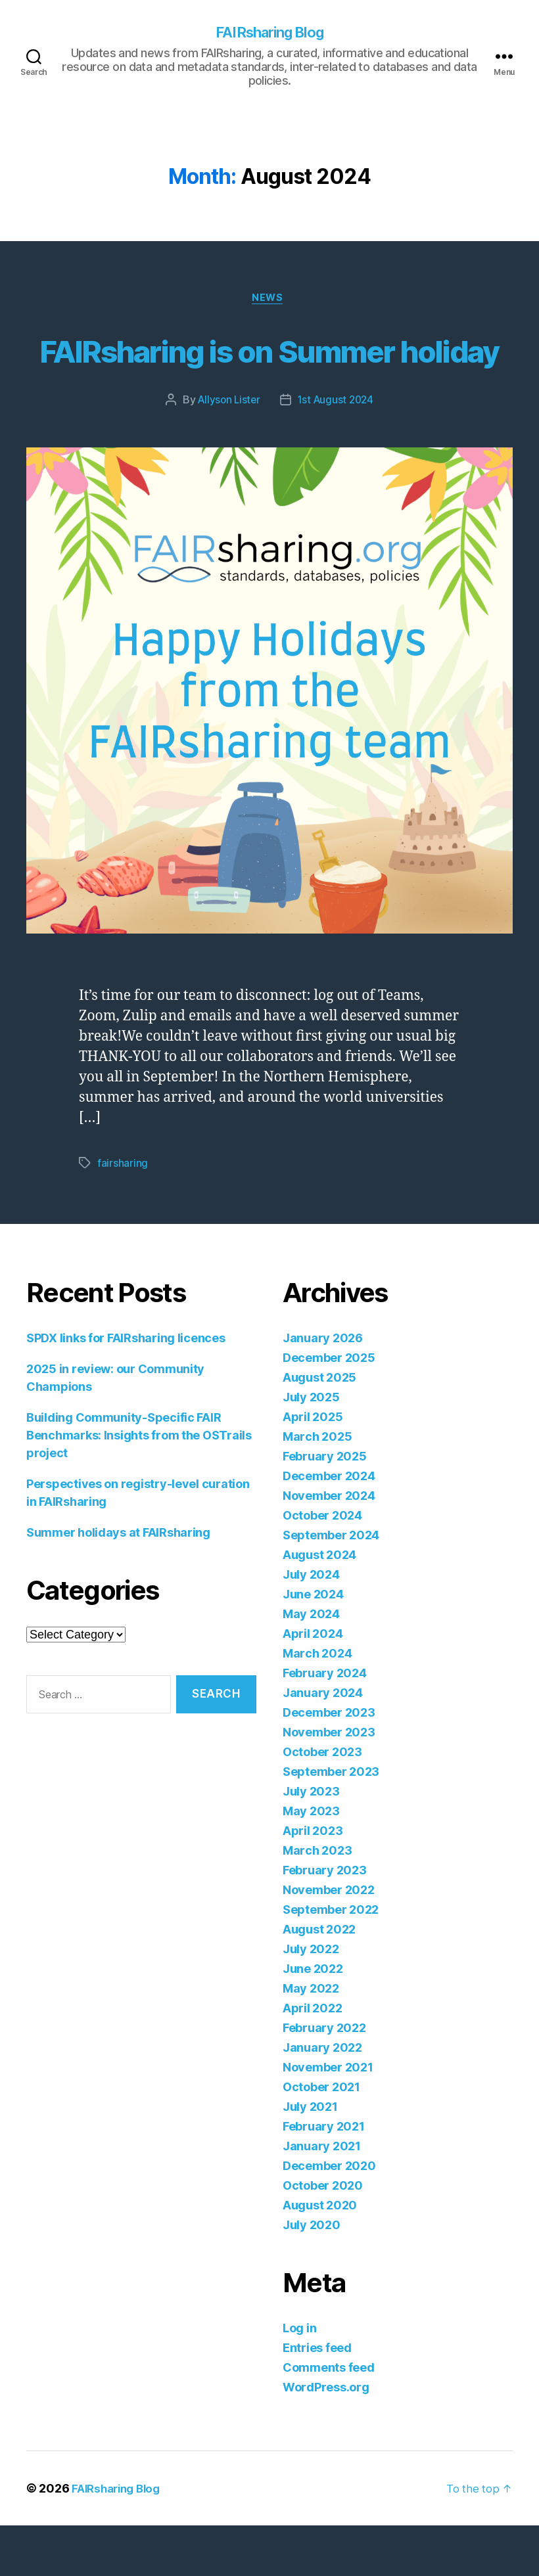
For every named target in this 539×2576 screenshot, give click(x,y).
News (269, 301)
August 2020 (320, 2256)
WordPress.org (326, 2438)
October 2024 (322, 1566)
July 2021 (310, 2157)
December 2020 (329, 2216)
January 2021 (322, 2196)
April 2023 (312, 1881)
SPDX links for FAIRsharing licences (125, 1388)
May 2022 (311, 2039)
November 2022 (329, 1940)
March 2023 (317, 1901)
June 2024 (313, 1645)
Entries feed (317, 2398)
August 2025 (319, 1428)
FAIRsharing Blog (269, 33)
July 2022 (311, 1999)
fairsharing (122, 1214)
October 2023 (322, 1802)
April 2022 (312, 2059)
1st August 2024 (337, 451)
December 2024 (329, 1526)
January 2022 (322, 2098)
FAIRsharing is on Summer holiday (269, 375)
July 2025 (311, 1448)
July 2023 (311, 1842)
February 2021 (324, 2177)
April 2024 (312, 1684)
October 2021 (321, 2137)
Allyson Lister (227, 451)
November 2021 (328, 2118)
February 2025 (325, 1507)
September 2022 (331, 1960)
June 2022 (313, 2019)
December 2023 (329, 1763)
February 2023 (325, 1921)
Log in (299, 2378)
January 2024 (323, 1743)
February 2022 (324, 2078)
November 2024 (329, 1546)
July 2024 (311, 1625)
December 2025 (329, 1408)
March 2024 (317, 1704)
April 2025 (312, 1467)
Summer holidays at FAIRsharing (118, 1583)
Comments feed (329, 2418)
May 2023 (311, 1861)
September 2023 (331, 1822)
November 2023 (329, 1783)
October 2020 (323, 2236)
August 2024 (319, 1605)
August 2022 (319, 1980)
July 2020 (311, 2275)
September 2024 (331, 1586)
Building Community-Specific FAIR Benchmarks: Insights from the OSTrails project (139, 1485)
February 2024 (325, 1723)
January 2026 (323, 1388)
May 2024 (311, 1664)
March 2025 (317, 1487)
